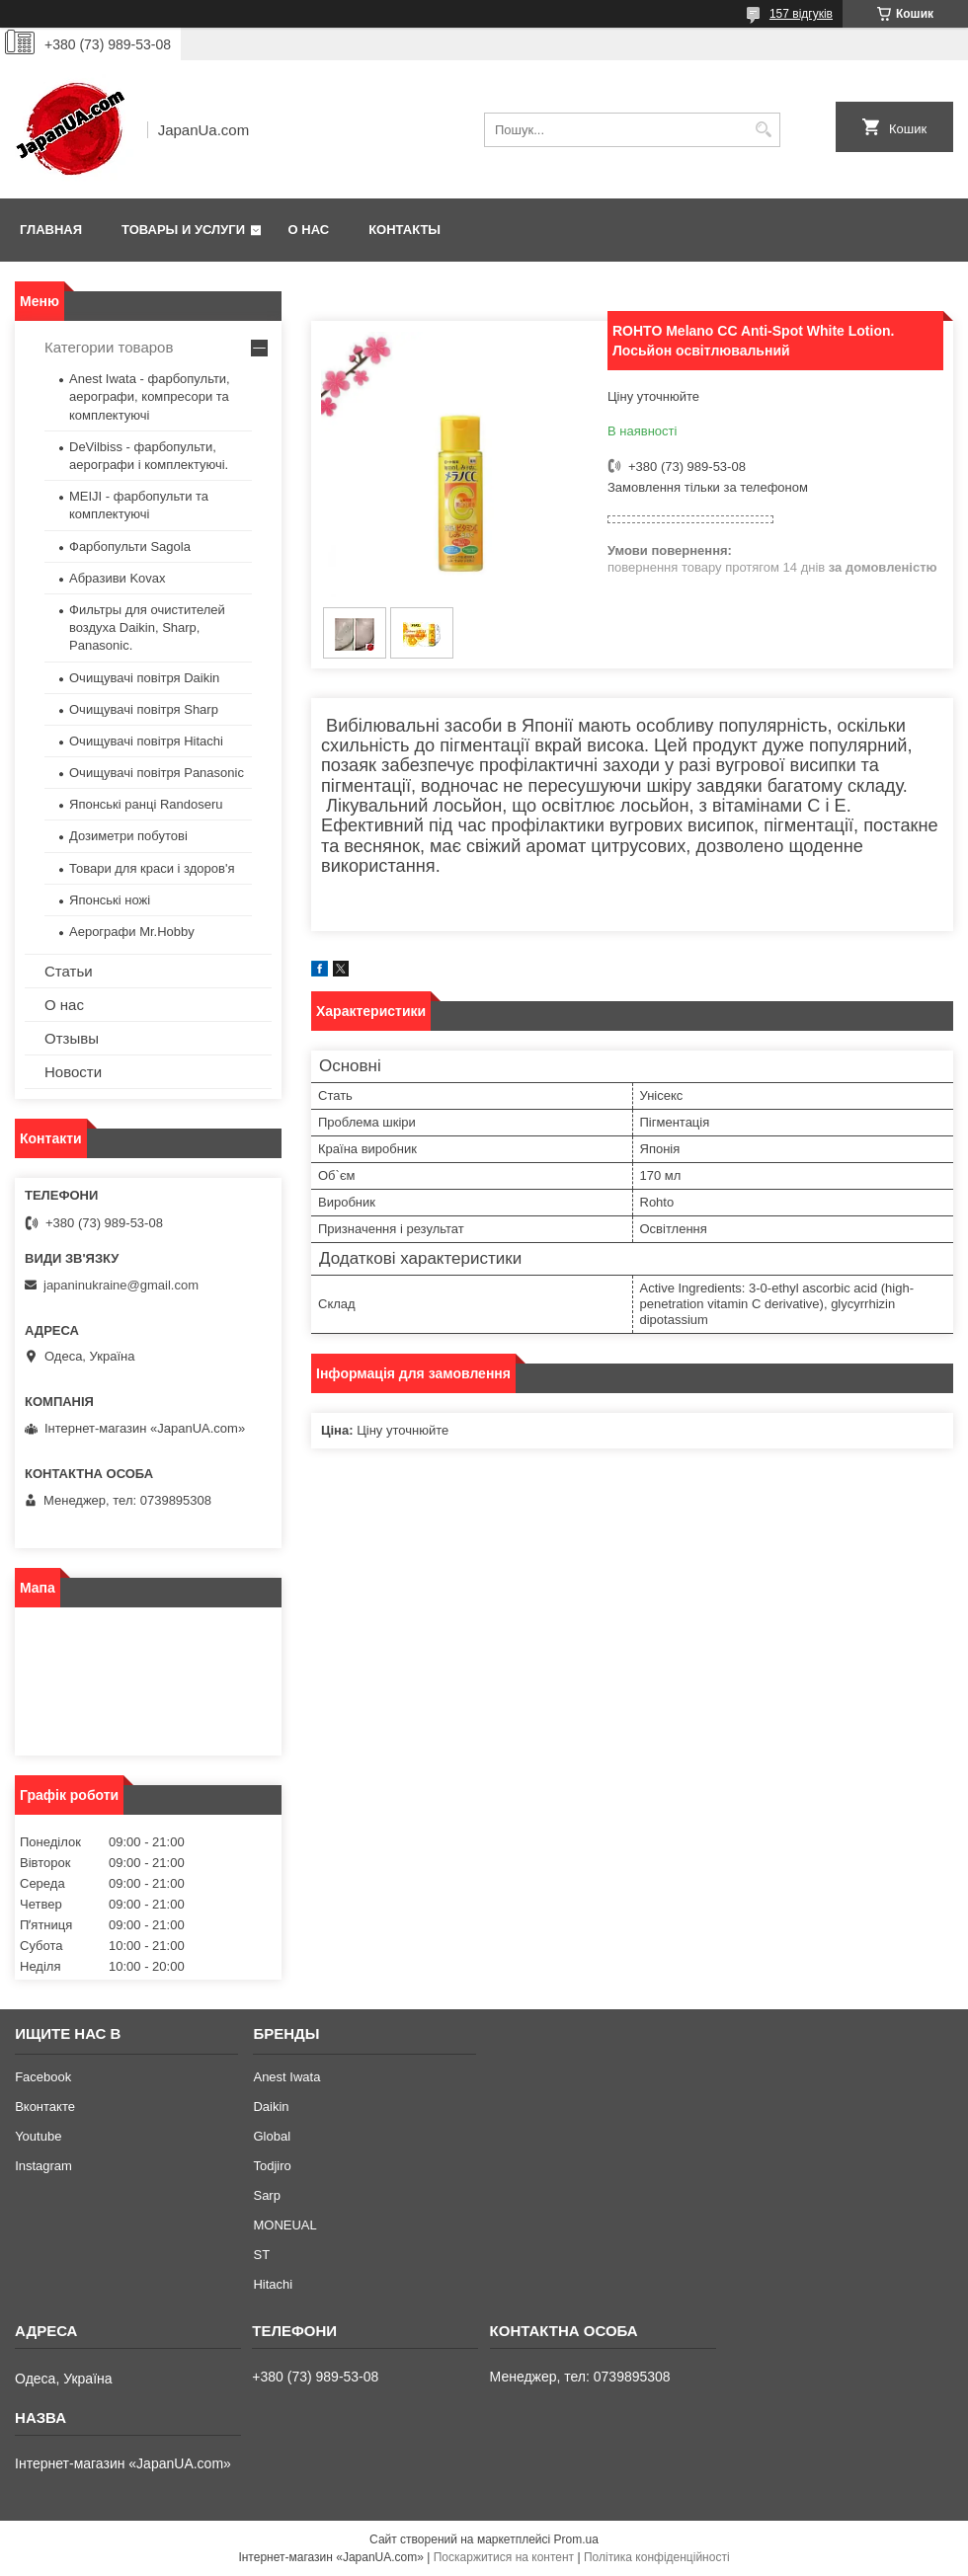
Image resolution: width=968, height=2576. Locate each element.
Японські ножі (109, 900)
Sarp (266, 2195)
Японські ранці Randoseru (145, 804)
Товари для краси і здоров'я (151, 868)
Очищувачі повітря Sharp (143, 709)
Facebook (43, 2076)
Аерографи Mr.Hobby (132, 931)
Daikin (270, 2106)
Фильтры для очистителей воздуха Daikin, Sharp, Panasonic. (147, 627)
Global (271, 2136)
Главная (51, 229)
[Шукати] (763, 130)
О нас (309, 229)
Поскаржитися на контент (504, 2557)
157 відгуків (801, 14)
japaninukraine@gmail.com (121, 1285)
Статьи (68, 971)
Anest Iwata (286, 2076)
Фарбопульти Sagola (130, 546)
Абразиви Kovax (117, 578)
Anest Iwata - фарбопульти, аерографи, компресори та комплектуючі (149, 396)
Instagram (43, 2165)
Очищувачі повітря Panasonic (156, 772)
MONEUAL (284, 2225)
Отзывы (71, 1038)
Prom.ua (576, 2539)
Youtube (38, 2136)
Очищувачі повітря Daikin (144, 677)
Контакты (404, 229)
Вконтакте (45, 2106)
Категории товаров (108, 347)
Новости (73, 1071)
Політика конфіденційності (657, 2557)
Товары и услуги (183, 229)
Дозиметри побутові (128, 835)
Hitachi (272, 2284)
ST (261, 2254)
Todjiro (271, 2165)
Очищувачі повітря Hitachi (146, 741)
